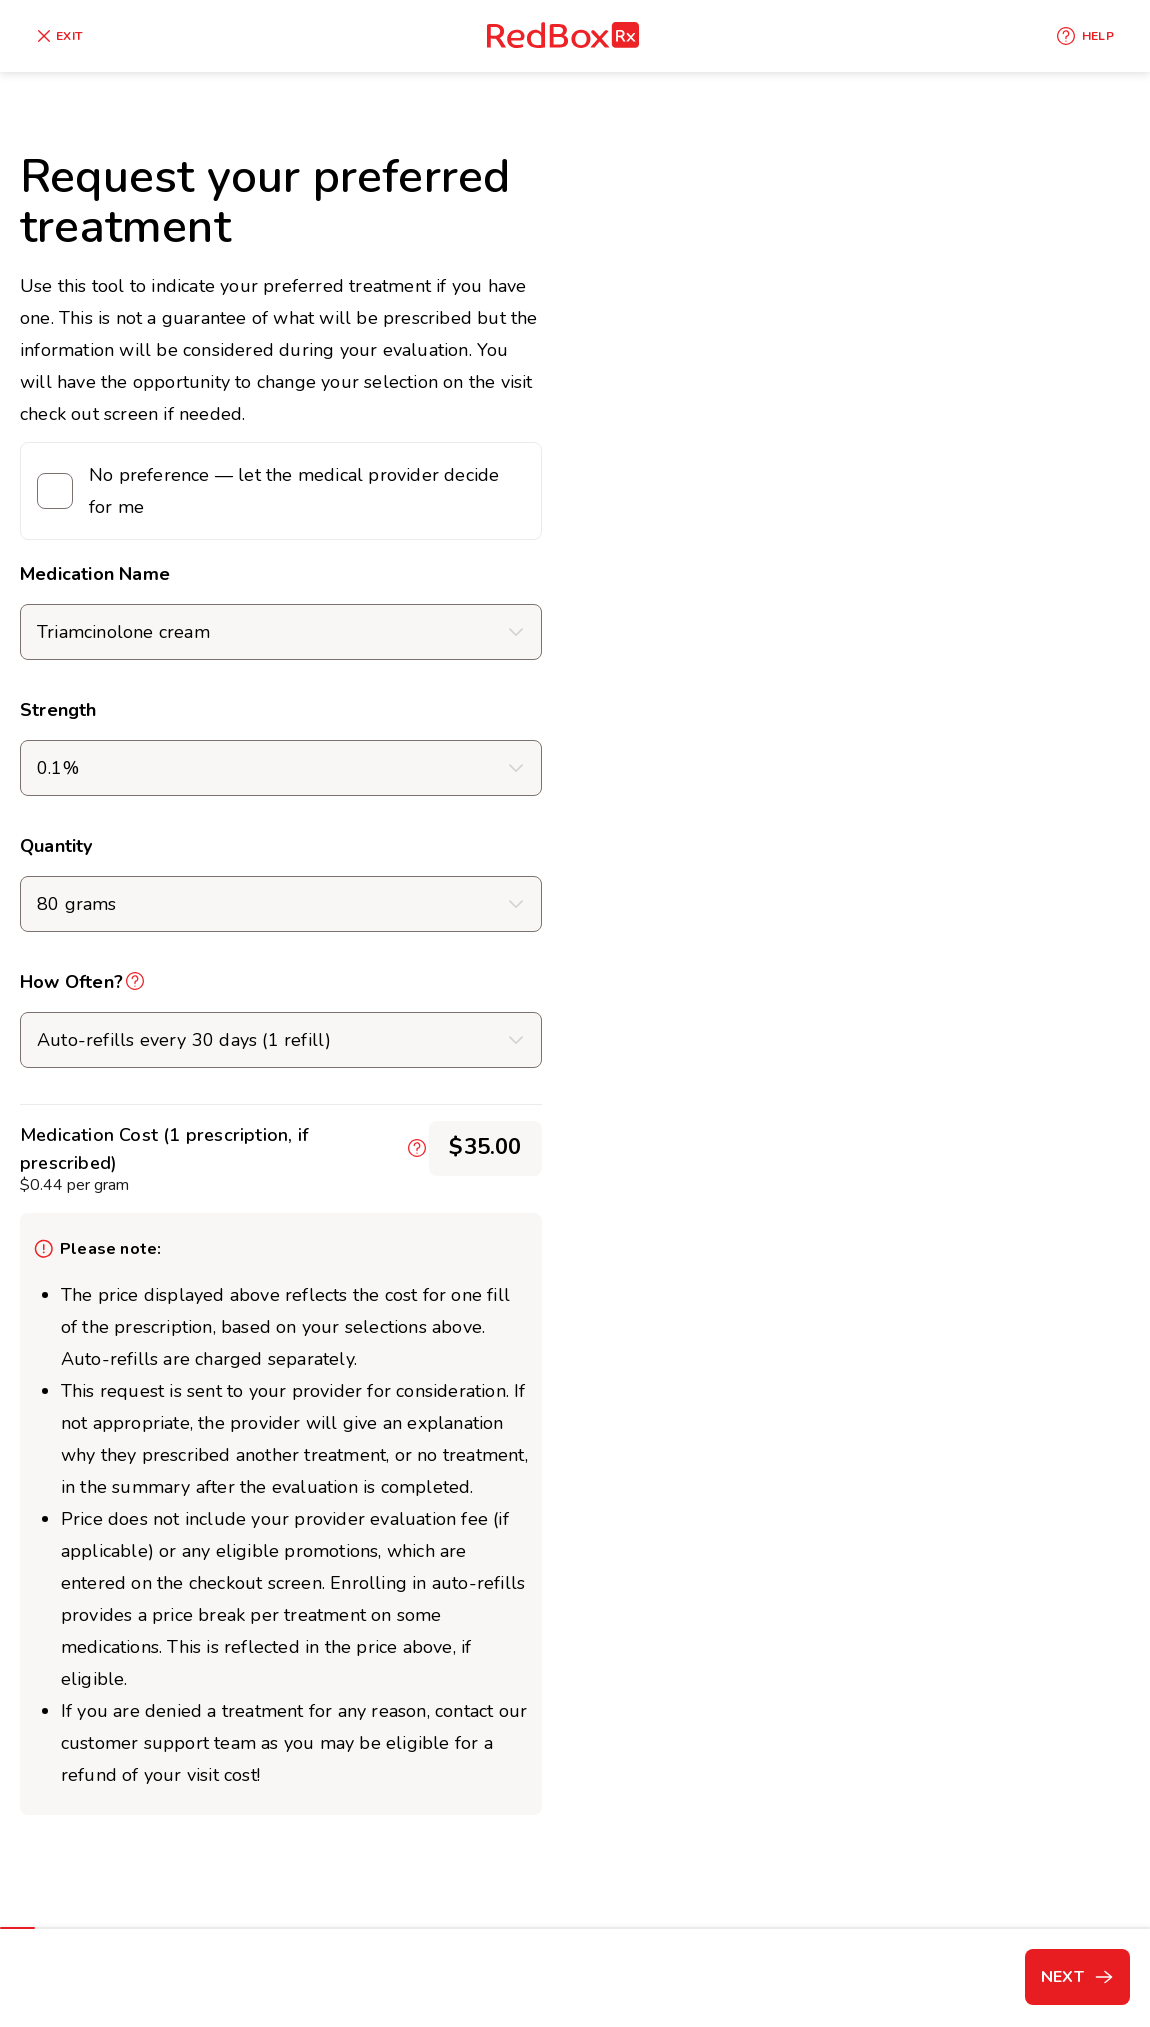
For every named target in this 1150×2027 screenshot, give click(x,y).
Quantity (56, 846)
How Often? (71, 982)
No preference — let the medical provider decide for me (294, 491)
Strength (58, 710)
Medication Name (95, 574)
